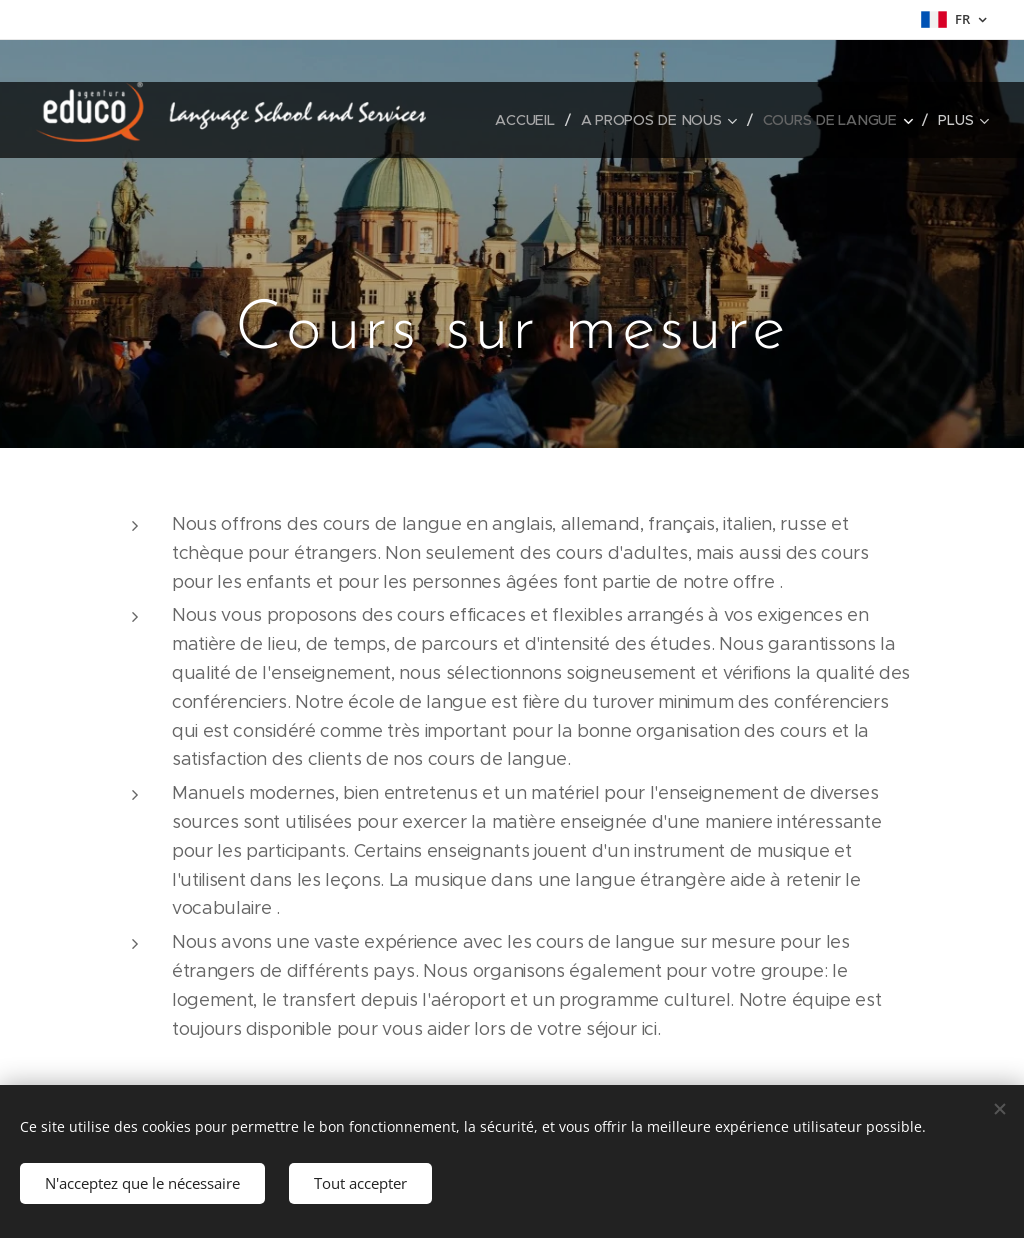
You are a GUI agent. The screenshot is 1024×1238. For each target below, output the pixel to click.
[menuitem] (530, 120)
